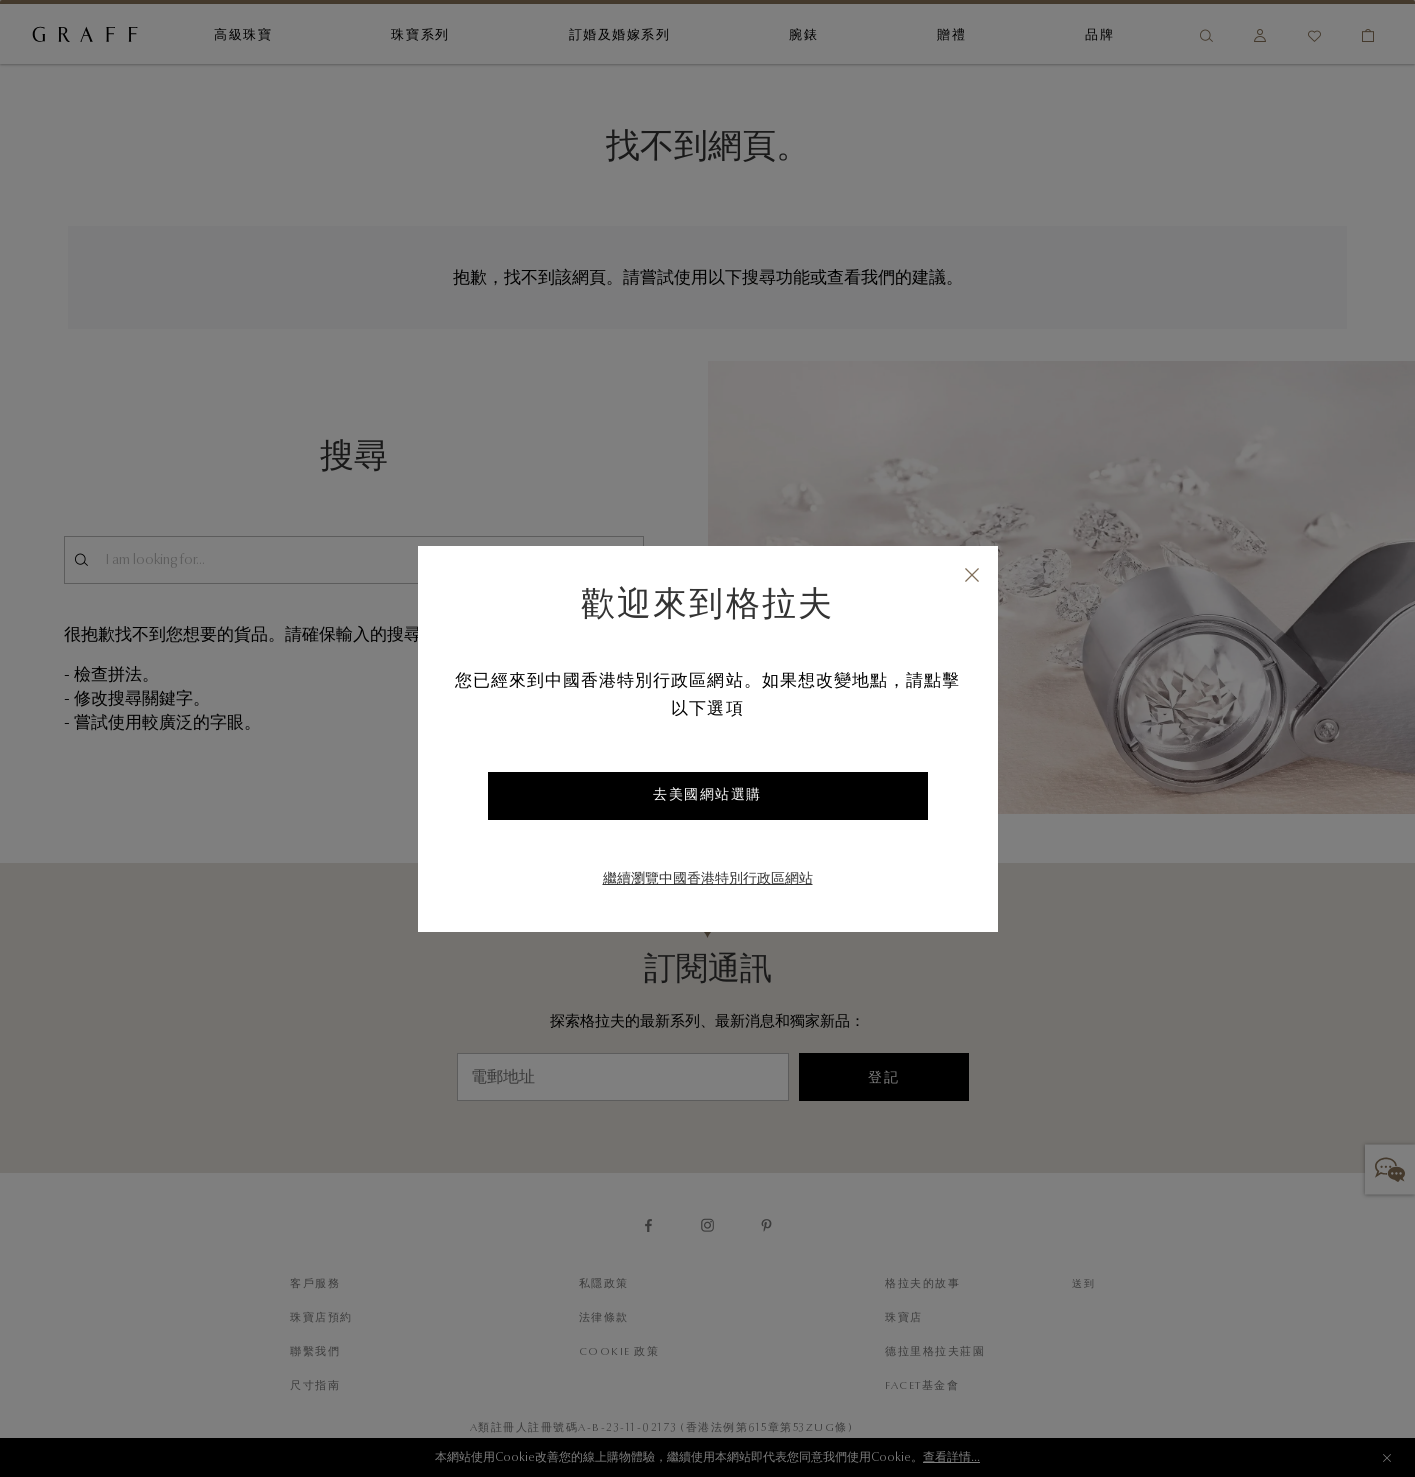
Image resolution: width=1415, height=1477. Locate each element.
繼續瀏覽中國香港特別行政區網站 (708, 880)
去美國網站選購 (707, 796)
